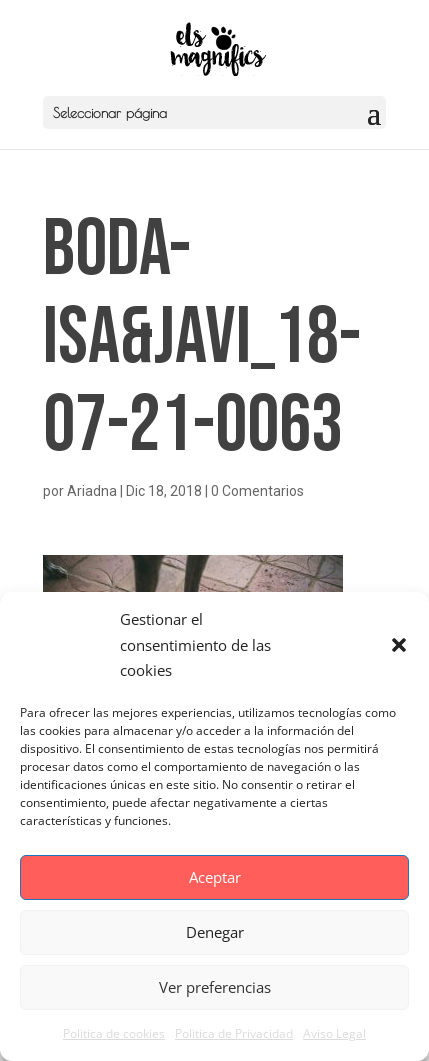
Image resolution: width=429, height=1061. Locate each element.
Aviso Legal (334, 1033)
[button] (399, 645)
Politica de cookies (114, 1033)
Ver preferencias (215, 987)
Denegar (215, 932)
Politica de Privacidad (234, 1033)
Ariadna (92, 491)
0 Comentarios (257, 491)
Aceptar (215, 877)
